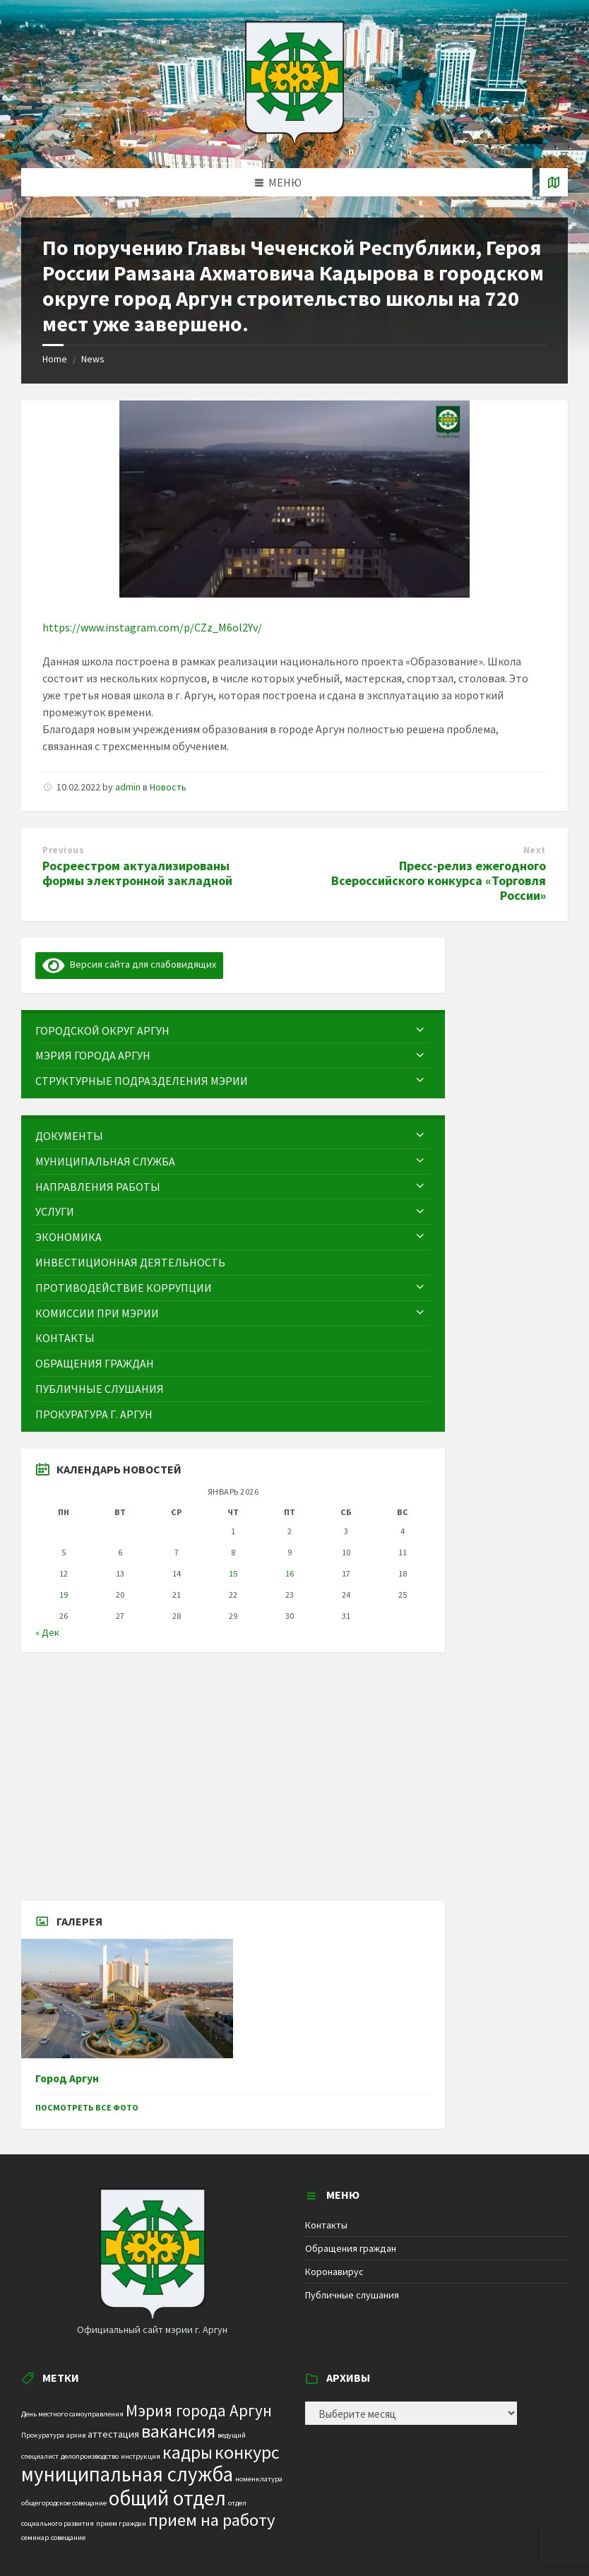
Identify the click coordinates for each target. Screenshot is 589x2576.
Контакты (326, 2225)
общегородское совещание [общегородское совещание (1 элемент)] (64, 2502)
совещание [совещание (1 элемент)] (68, 2537)
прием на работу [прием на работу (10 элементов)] (211, 2520)
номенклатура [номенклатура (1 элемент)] (258, 2478)
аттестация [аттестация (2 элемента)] (113, 2434)
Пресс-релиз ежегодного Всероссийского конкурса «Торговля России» (438, 880)
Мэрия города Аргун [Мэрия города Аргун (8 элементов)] (199, 2410)
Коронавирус (334, 2271)
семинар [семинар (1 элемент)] (35, 2537)
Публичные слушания (352, 2295)
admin (128, 786)
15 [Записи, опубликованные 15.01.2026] (233, 1573)
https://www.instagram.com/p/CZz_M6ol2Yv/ (152, 627)
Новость (168, 786)
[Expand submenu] (420, 1030)
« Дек (47, 1632)
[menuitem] (233, 1031)
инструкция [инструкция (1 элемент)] (140, 2456)
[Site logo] (294, 140)
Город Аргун (67, 2078)
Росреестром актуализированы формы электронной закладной (137, 873)
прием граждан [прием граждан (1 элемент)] (121, 2523)
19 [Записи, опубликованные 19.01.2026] (63, 1594)
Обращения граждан (350, 2248)
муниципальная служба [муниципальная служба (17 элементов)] (127, 2474)
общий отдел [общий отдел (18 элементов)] (167, 2498)
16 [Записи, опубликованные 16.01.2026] (289, 1573)
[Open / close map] (554, 182)
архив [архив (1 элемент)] (75, 2435)
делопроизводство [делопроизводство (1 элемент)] (90, 2456)
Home (54, 358)
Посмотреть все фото (86, 2107)
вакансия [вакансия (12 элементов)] (178, 2431)
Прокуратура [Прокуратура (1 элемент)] (42, 2435)
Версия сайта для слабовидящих (129, 964)
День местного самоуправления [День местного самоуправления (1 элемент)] (72, 2413)
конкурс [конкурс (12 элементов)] (247, 2452)
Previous (63, 850)
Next (534, 850)
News (93, 358)
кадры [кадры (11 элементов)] (187, 2452)
